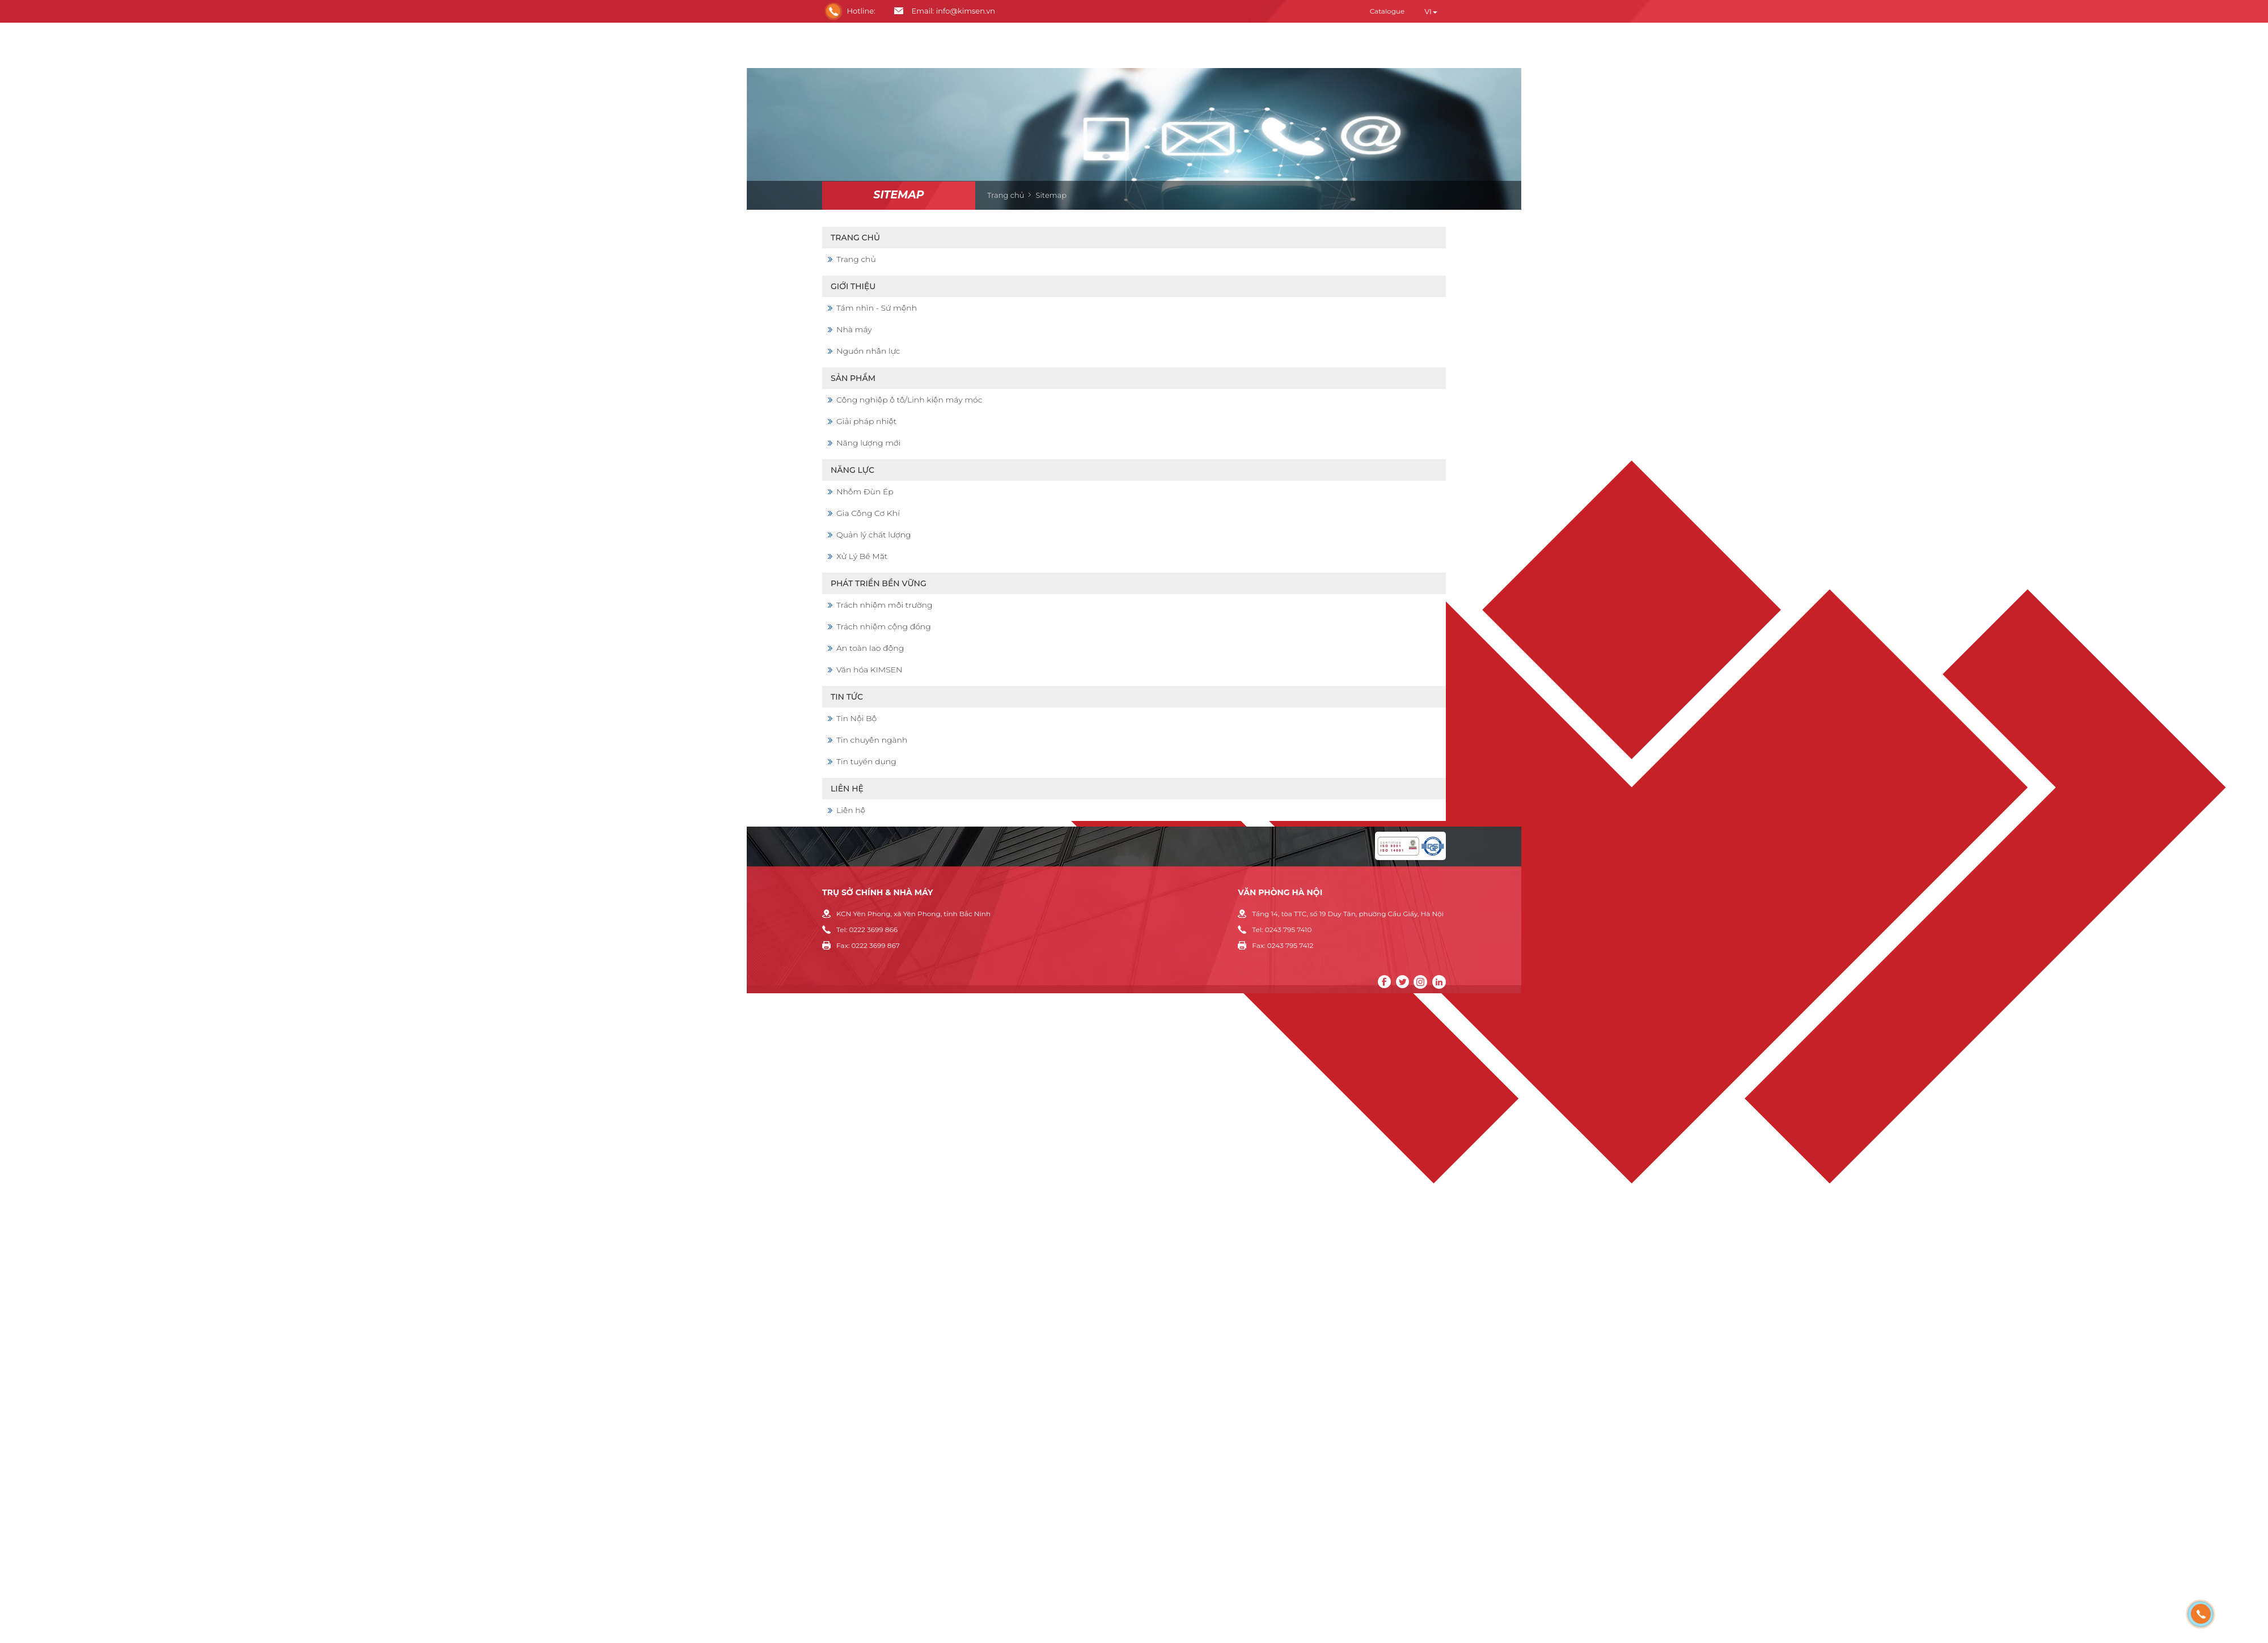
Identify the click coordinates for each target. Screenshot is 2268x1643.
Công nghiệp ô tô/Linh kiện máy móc (909, 400)
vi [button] (1430, 11)
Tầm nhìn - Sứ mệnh (876, 308)
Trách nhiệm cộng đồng (883, 626)
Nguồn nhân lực (868, 351)
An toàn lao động (870, 648)
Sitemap (898, 194)
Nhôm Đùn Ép (865, 491)
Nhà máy (854, 329)
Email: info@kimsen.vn (953, 10)
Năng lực (852, 470)
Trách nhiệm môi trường (884, 605)
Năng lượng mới (868, 443)
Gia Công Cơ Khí (868, 513)
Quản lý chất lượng (873, 535)
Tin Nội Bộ (856, 718)
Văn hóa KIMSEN (869, 669)
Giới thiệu (853, 286)
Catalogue (1387, 11)
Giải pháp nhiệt (866, 421)
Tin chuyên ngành (871, 740)
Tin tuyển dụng (866, 761)
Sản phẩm (853, 378)
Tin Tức (847, 697)
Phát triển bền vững (878, 583)
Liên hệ (847, 789)
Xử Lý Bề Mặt (861, 556)
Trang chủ (1005, 195)
